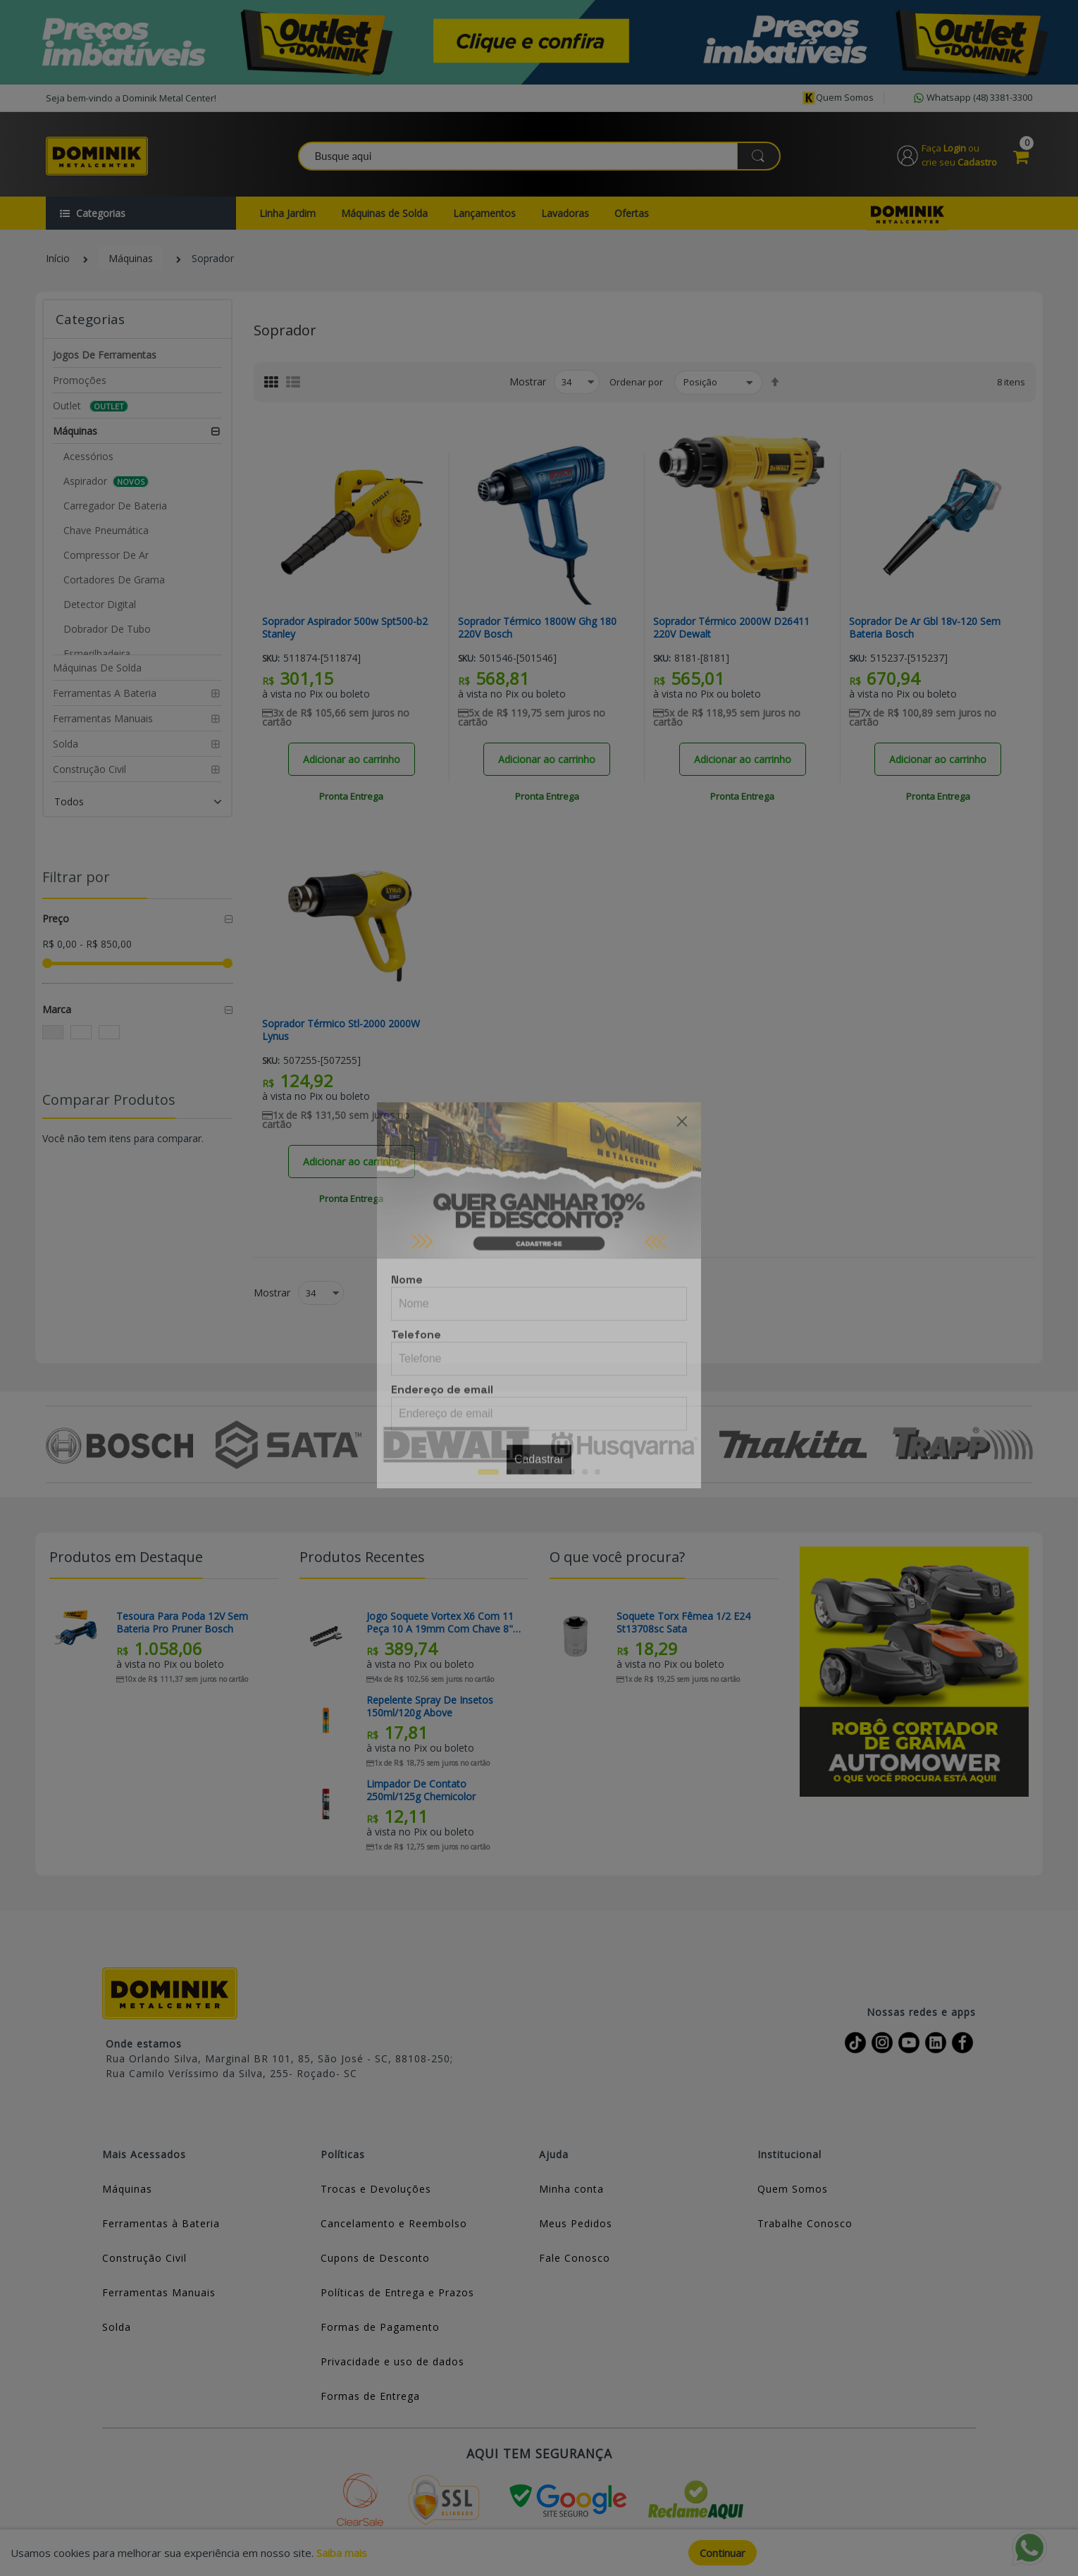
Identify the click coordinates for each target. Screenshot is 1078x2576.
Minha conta (571, 2189)
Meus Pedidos (575, 2223)
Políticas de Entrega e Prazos (397, 2292)
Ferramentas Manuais (159, 2292)
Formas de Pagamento (380, 2327)
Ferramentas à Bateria (161, 2223)
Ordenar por (636, 382)
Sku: (271, 658)
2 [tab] (509, 1472)
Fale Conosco (574, 2258)
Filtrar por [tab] (76, 876)
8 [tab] (585, 1472)
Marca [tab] (56, 1009)
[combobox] (540, 155)
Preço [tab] (55, 918)
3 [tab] (521, 1472)
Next (1024, 1444)
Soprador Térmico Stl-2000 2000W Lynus (341, 1030)
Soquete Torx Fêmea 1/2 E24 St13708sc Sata (683, 1622)
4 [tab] (534, 1472)
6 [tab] (559, 1472)
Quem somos (838, 98)
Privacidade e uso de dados (392, 2361)
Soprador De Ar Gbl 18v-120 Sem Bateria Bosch (924, 627)
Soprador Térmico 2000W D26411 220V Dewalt (731, 627)
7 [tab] (572, 1472)
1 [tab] (488, 1472)
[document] (539, 2552)
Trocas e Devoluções (376, 2189)
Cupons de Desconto (375, 2258)
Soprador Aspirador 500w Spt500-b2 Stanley (345, 627)
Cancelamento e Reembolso (394, 2223)
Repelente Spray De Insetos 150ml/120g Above (429, 1706)
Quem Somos (792, 2189)
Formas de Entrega (370, 2396)
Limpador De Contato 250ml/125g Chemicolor (421, 1790)
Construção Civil (144, 2258)
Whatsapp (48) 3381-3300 (971, 98)
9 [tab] (597, 1472)
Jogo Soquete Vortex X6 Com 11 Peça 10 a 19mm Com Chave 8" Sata (440, 1622)
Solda (116, 2327)
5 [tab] (547, 1472)
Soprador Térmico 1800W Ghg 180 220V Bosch (537, 627)
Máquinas (131, 258)
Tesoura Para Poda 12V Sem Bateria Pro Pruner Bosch (182, 1622)
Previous (54, 1444)
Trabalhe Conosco (805, 2223)
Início (58, 258)
